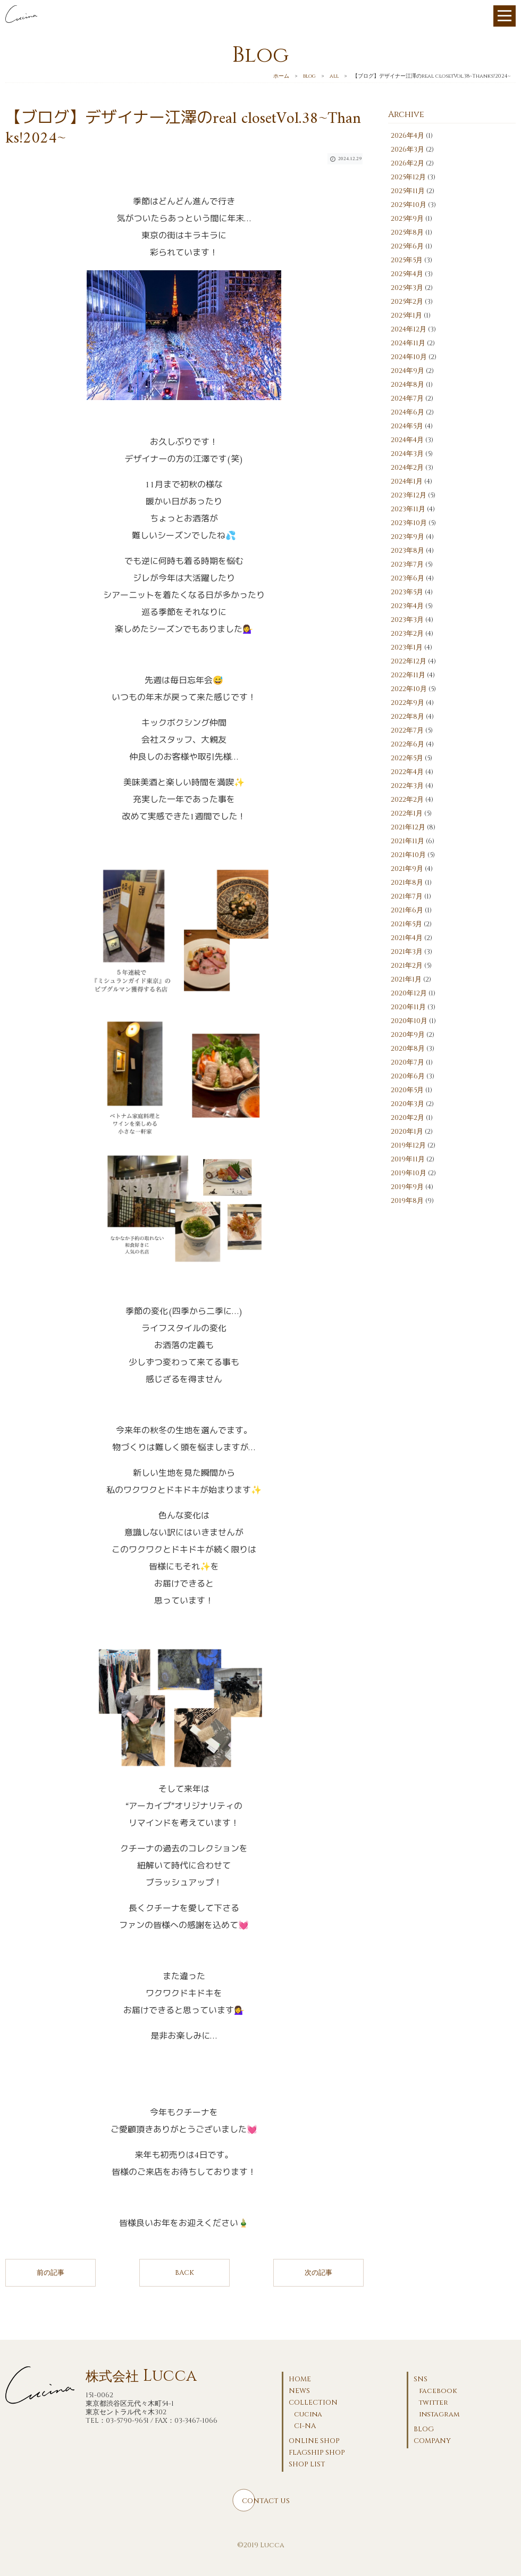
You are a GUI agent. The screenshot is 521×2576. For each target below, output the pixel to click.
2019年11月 (408, 1159)
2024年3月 (407, 454)
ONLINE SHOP (314, 2441)
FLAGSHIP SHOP (317, 2452)
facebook (438, 2391)
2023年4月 (407, 606)
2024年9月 (407, 371)
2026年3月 (407, 149)
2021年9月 (407, 869)
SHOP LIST (307, 2464)
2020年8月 (408, 1048)
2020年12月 (409, 993)
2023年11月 (408, 509)
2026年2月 (407, 163)
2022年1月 (407, 813)
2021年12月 (408, 827)
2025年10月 (408, 205)
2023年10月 (409, 523)
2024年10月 (409, 357)
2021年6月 (407, 910)
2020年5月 (407, 1090)
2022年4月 (407, 772)
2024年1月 (407, 481)
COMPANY (432, 2441)
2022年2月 (407, 799)
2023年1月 (407, 647)
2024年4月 (407, 440)
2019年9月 (407, 1187)
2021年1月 (406, 979)
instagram (439, 2414)
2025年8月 (407, 232)
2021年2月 (407, 965)
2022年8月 (407, 716)
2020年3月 (407, 1104)
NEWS (299, 2391)
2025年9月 (407, 218)
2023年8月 (407, 550)
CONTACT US (266, 2501)
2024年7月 (407, 398)
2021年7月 (407, 896)
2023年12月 (408, 495)
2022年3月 (407, 786)
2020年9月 (408, 1035)
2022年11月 (408, 675)
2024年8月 (407, 384)
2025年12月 (408, 177)
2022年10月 (409, 689)
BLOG (424, 2429)
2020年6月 (408, 1076)
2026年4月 (407, 135)
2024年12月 (408, 329)
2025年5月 (407, 260)
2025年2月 (407, 301)
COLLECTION (313, 2402)
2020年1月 (407, 1131)
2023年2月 (407, 633)
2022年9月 (407, 703)
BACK (184, 2273)
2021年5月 (406, 924)
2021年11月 (407, 841)
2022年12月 (408, 661)
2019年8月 (407, 1201)
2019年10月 (408, 1173)
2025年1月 (406, 315)
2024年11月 (408, 343)
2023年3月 (407, 620)
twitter (433, 2402)
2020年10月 (409, 1021)
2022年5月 (407, 758)
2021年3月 (407, 952)
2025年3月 (407, 288)
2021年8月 (407, 882)
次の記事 (318, 2273)
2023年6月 (407, 578)
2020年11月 (408, 1007)
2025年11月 (408, 191)
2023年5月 (407, 592)
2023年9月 (407, 537)
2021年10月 (408, 855)
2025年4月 (407, 274)
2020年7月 (407, 1062)
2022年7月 (407, 730)
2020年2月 (407, 1118)
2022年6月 (407, 744)
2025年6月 (407, 246)
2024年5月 (407, 426)
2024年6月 (407, 412)
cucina (308, 2414)
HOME (300, 2379)
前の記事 (50, 2273)
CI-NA (305, 2426)
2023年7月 (407, 564)
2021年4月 (407, 938)
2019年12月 (408, 1145)
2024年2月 (407, 467)
